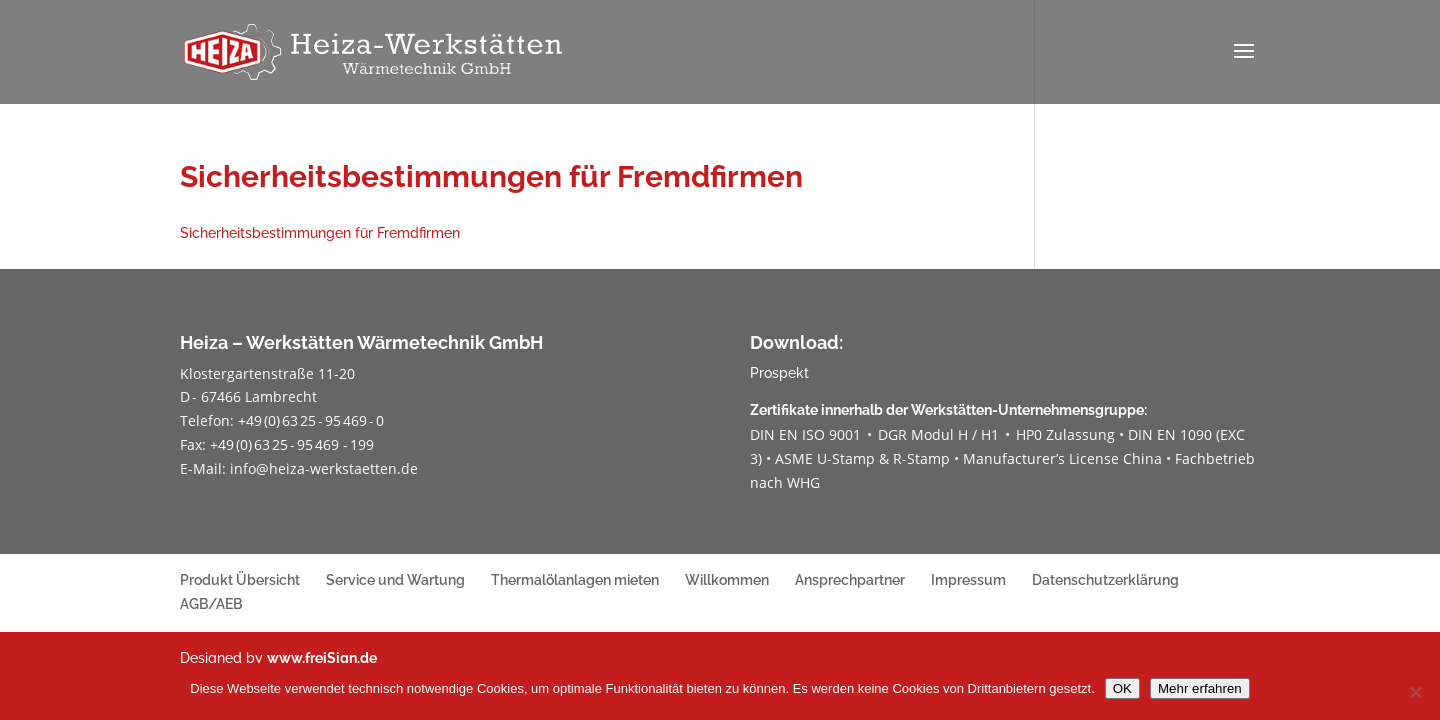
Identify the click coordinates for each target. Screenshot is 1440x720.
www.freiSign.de (322, 658)
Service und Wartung (395, 580)
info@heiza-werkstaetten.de (324, 468)
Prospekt (779, 373)
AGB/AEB (211, 604)
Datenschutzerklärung (1105, 580)
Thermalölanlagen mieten (575, 580)
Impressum (968, 580)
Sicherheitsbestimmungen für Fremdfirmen (320, 233)
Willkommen (727, 580)
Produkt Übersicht (240, 580)
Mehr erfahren (1200, 688)
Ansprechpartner (850, 580)
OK (1122, 688)
